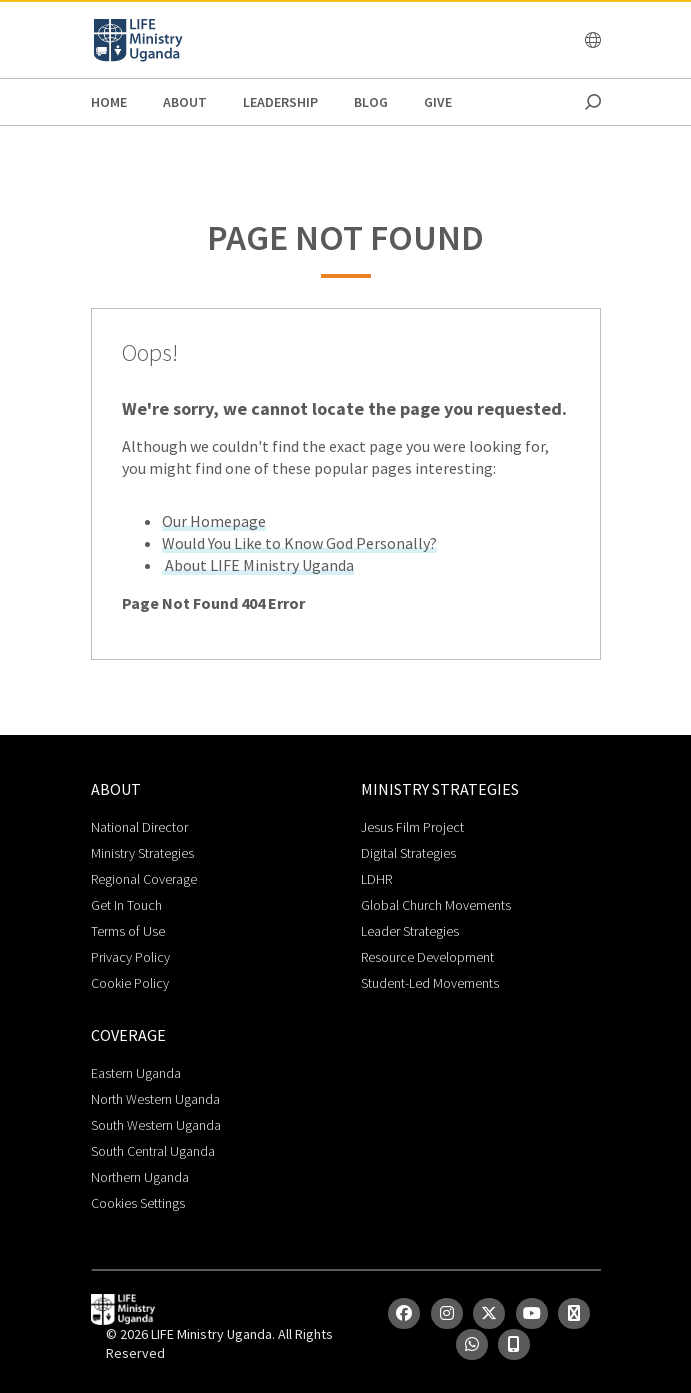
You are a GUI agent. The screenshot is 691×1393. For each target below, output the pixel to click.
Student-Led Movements (430, 983)
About (185, 102)
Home (109, 102)
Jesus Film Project (412, 827)
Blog (371, 102)
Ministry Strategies (142, 853)
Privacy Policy (130, 957)
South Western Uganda (156, 1125)
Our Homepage (214, 521)
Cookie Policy (130, 983)
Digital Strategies (408, 853)
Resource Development (427, 957)
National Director (139, 827)
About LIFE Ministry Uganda (258, 565)
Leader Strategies (410, 931)
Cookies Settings (138, 1203)
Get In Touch (126, 905)
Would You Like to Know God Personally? (299, 543)
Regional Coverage (144, 879)
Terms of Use (128, 931)
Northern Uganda (140, 1177)
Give (438, 102)
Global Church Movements (436, 905)
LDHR (376, 879)
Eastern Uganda (136, 1073)
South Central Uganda (153, 1151)
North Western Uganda (155, 1099)
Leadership (280, 102)
